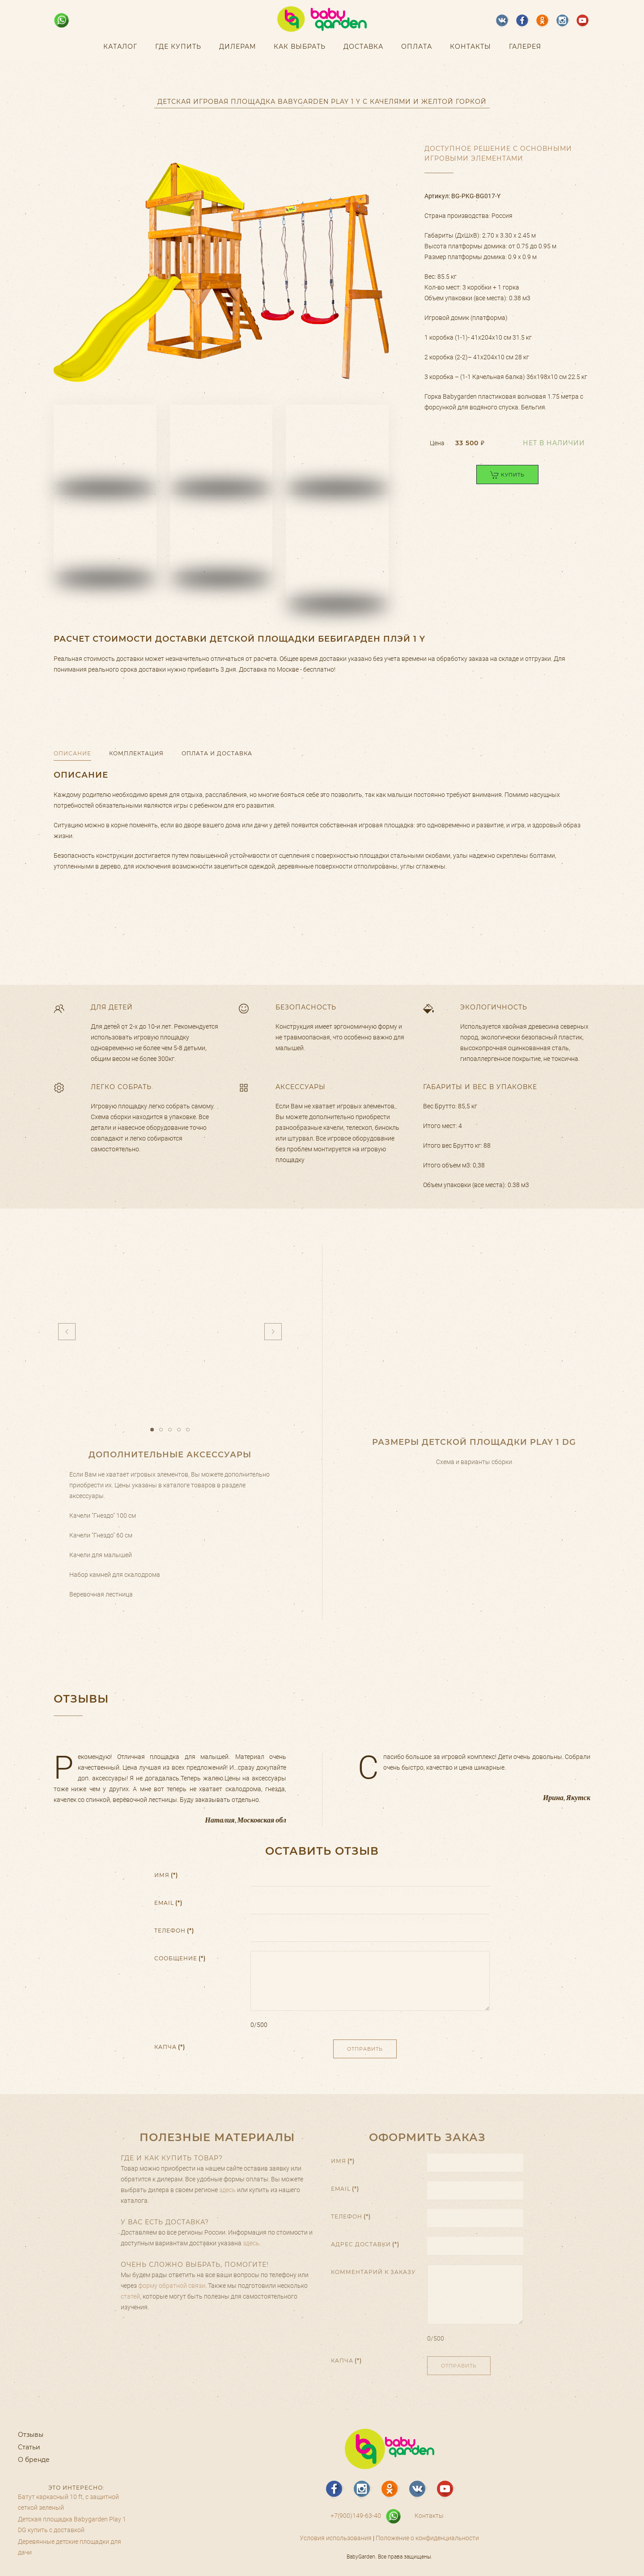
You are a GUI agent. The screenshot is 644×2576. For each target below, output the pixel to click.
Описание (72, 753)
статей (130, 2296)
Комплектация (136, 753)
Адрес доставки (365, 2244)
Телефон (174, 1933)
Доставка (363, 47)
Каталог (120, 47)
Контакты (470, 47)
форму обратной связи (171, 2285)
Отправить (365, 2052)
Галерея (525, 47)
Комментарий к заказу (373, 2272)
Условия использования (336, 2538)
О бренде (34, 2460)
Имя (166, 1878)
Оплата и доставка (217, 753)
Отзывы (30, 2435)
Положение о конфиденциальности (427, 2538)
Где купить (178, 47)
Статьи (29, 2447)
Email (168, 1906)
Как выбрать (300, 47)
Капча (169, 2050)
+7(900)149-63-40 (355, 2515)
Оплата (416, 47)
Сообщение (180, 1961)
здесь (227, 2189)
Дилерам (237, 47)
